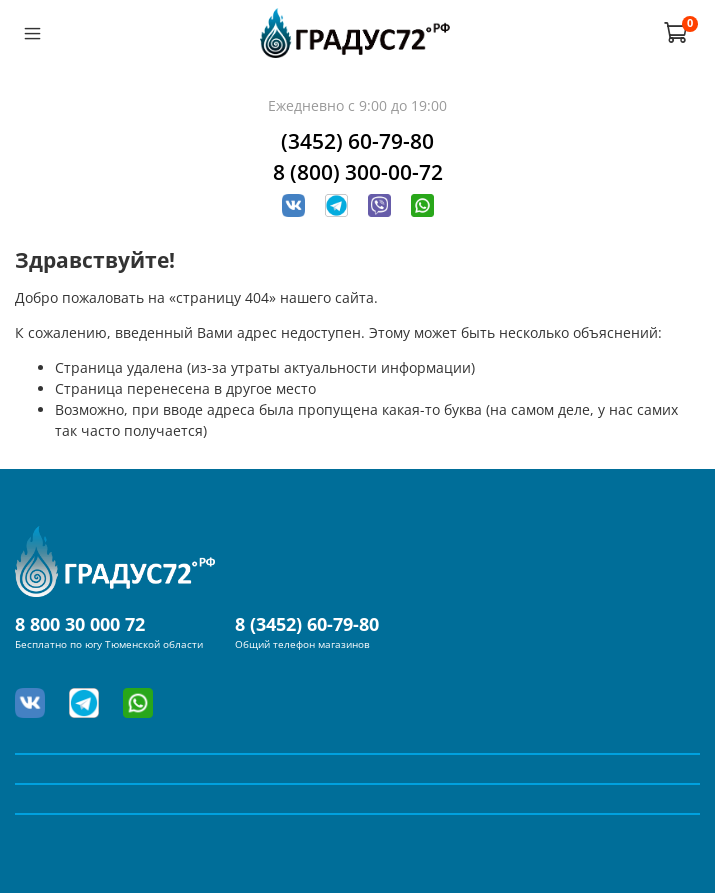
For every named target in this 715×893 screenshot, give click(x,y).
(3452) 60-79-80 (357, 141)
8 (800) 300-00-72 (358, 172)
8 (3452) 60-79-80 (307, 624)
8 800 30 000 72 (80, 624)
